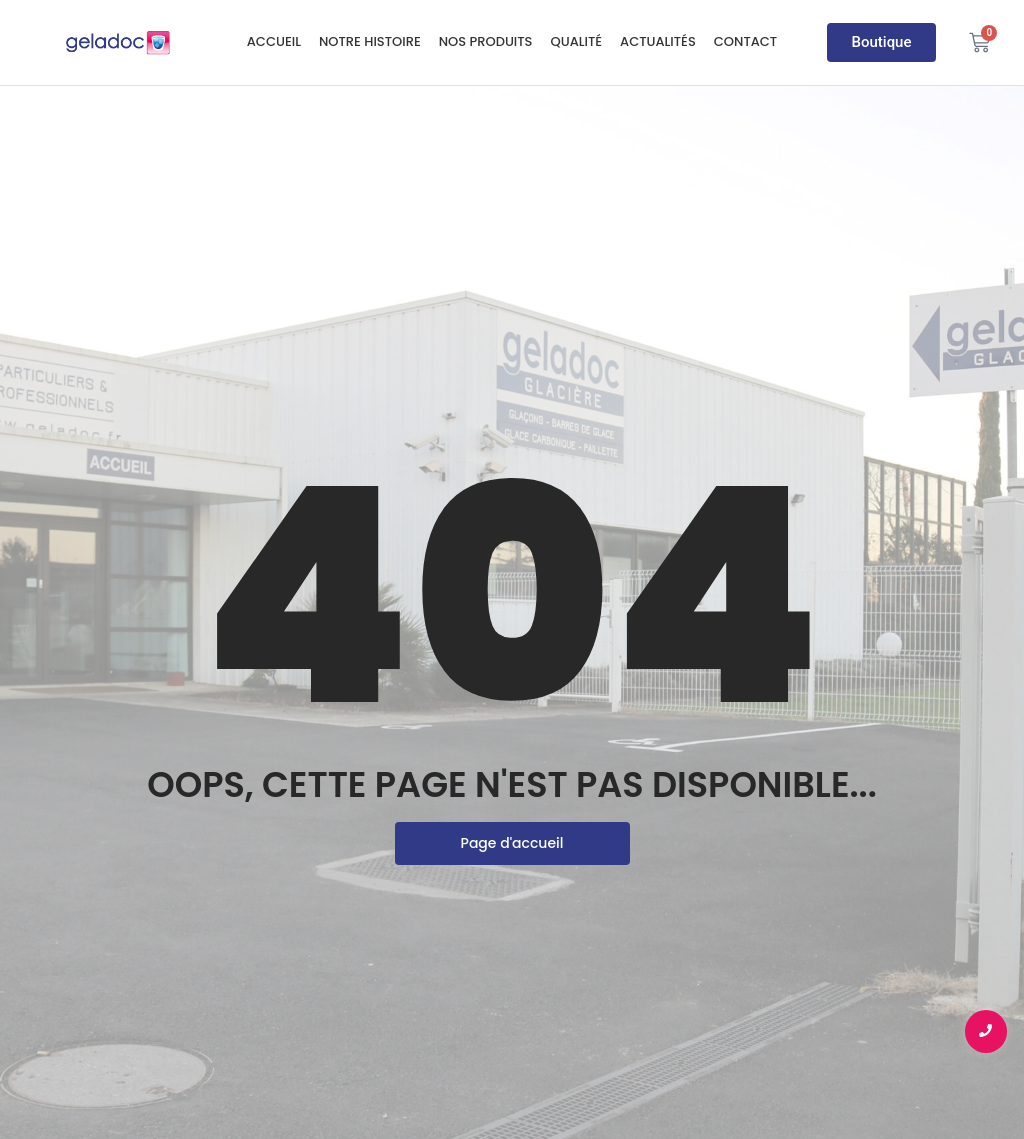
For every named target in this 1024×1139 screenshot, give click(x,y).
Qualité (576, 41)
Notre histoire (370, 41)
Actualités (658, 41)
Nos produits (486, 41)
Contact (745, 41)
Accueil (274, 41)
